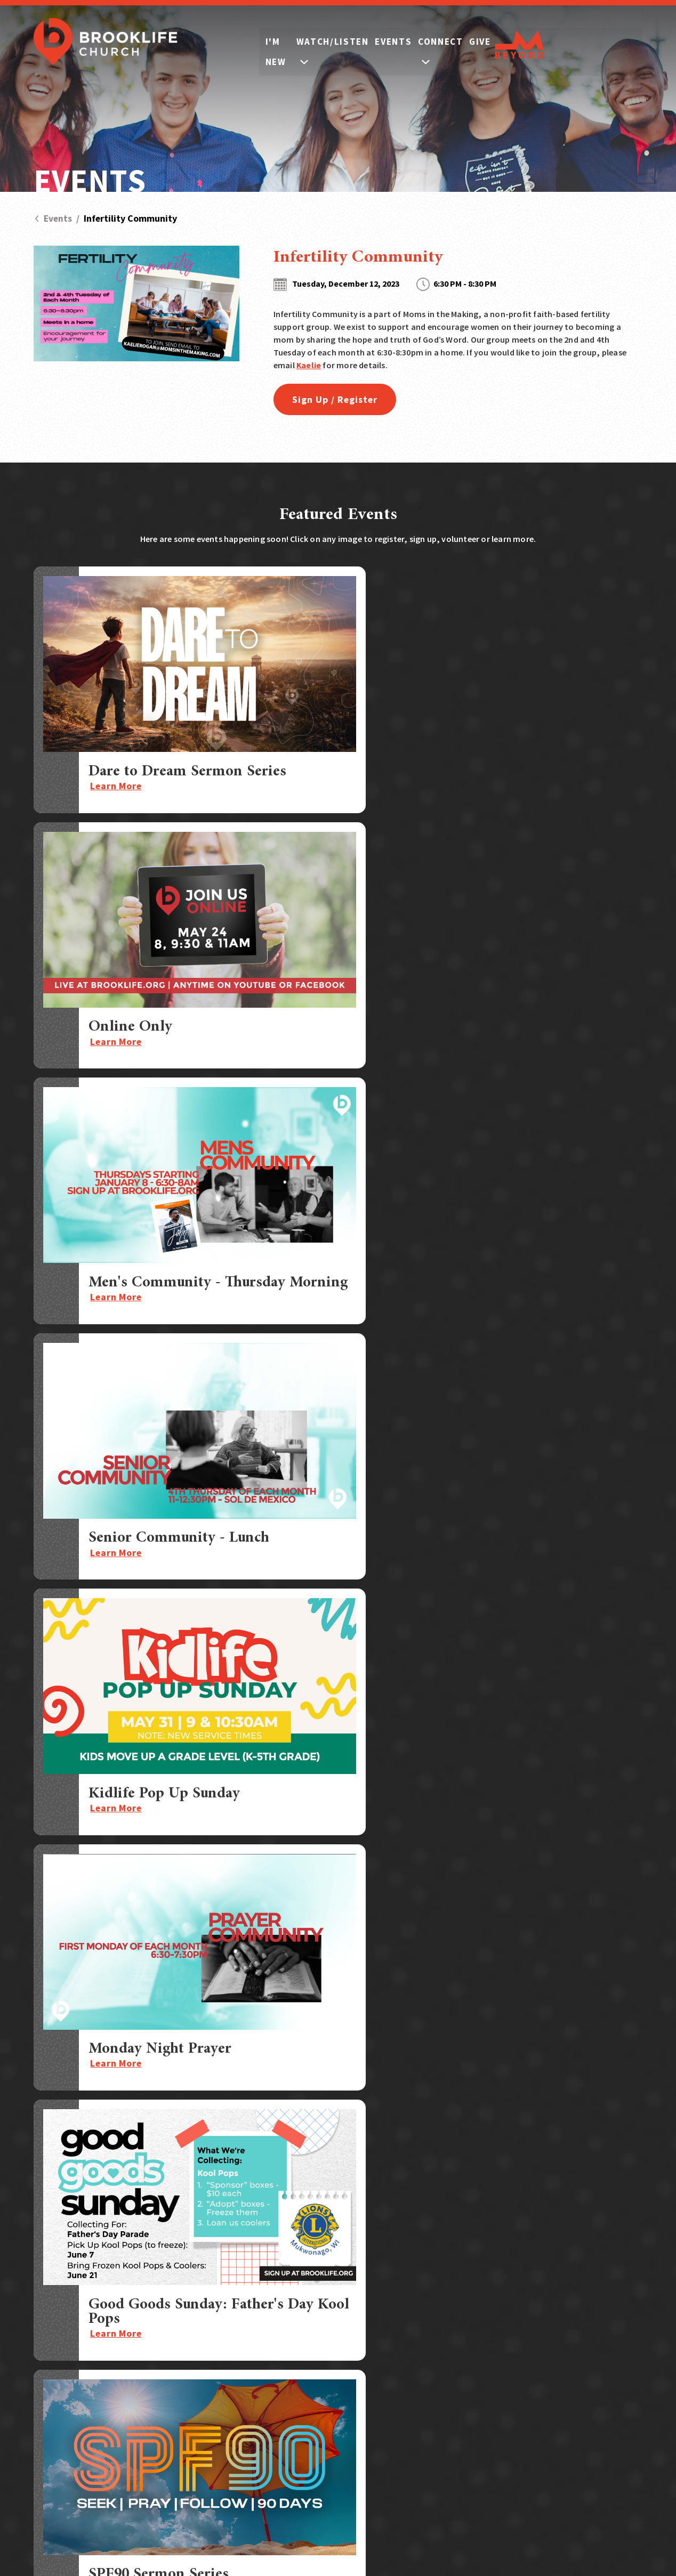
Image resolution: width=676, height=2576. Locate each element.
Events (427, 42)
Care (438, 2372)
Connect (497, 42)
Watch (515, 2312)
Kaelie (308, 365)
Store (596, 2335)
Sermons (603, 2288)
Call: (95, 2371)
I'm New (261, 42)
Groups (443, 2308)
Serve (440, 2356)
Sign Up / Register (338, 399)
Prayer (598, 2312)
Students (448, 2324)
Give (558, 42)
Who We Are (527, 2382)
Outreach (448, 2388)
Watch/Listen (344, 42)
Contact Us (610, 2359)
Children (446, 2340)
